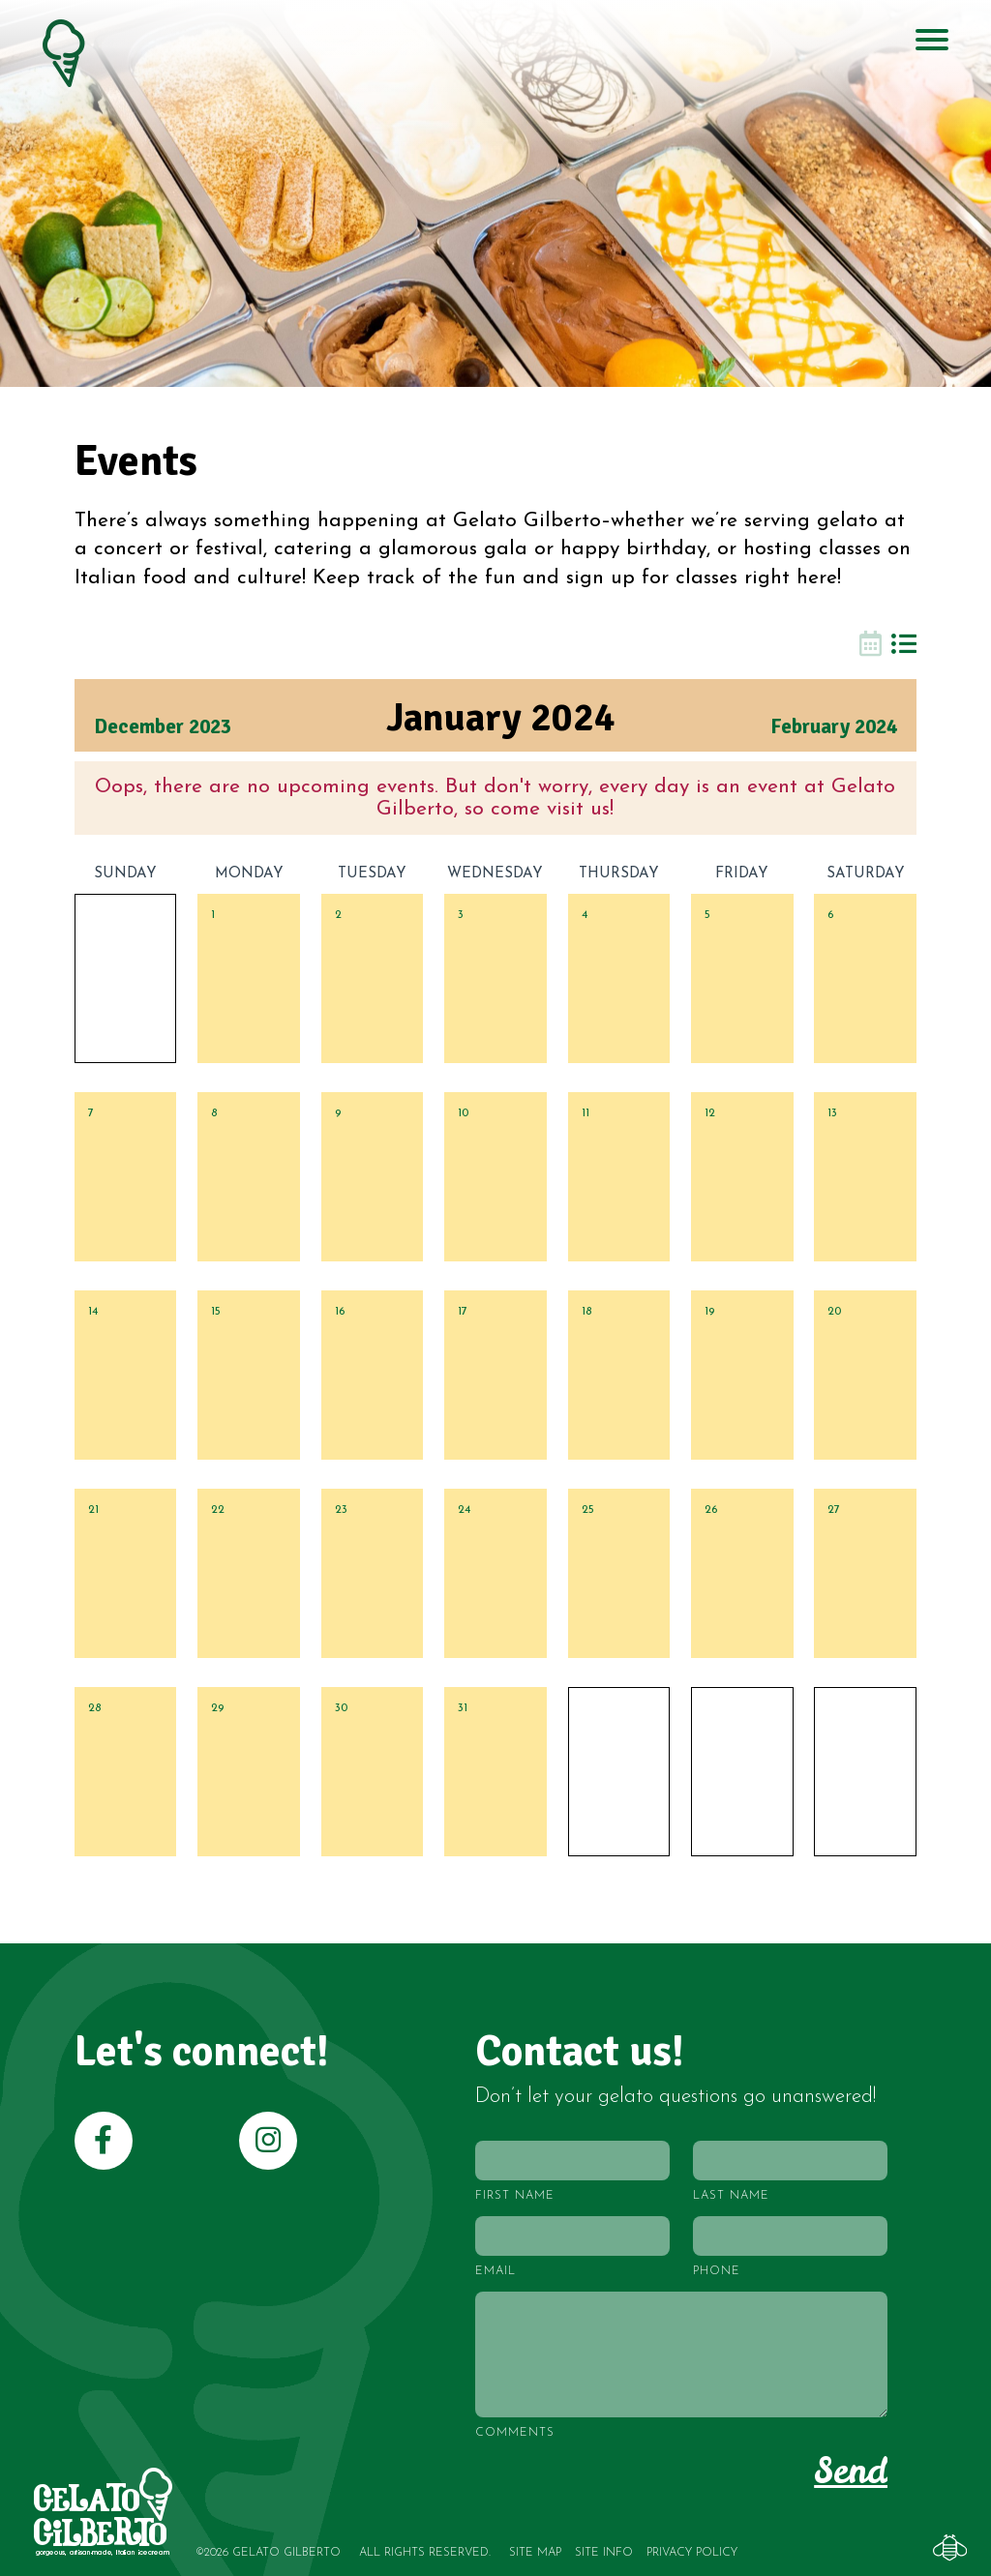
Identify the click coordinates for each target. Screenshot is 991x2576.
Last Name (731, 2196)
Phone (716, 2271)
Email (495, 2271)
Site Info (604, 2553)
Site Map (535, 2553)
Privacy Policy (691, 2553)
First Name (515, 2196)
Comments (515, 2433)
